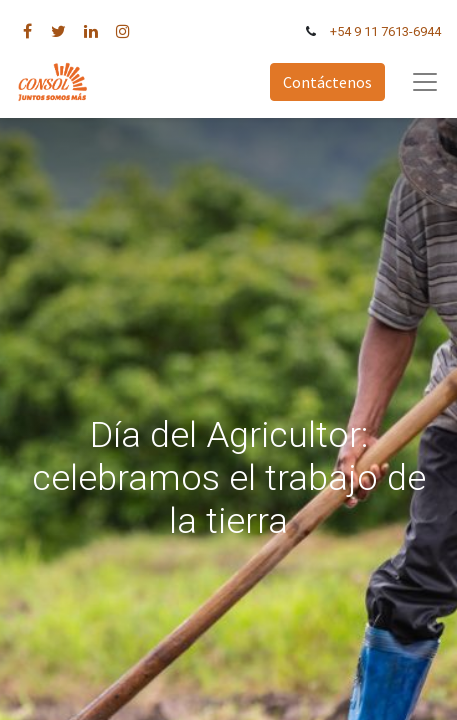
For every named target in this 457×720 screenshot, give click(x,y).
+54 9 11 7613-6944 (385, 31)
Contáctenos (327, 82)
